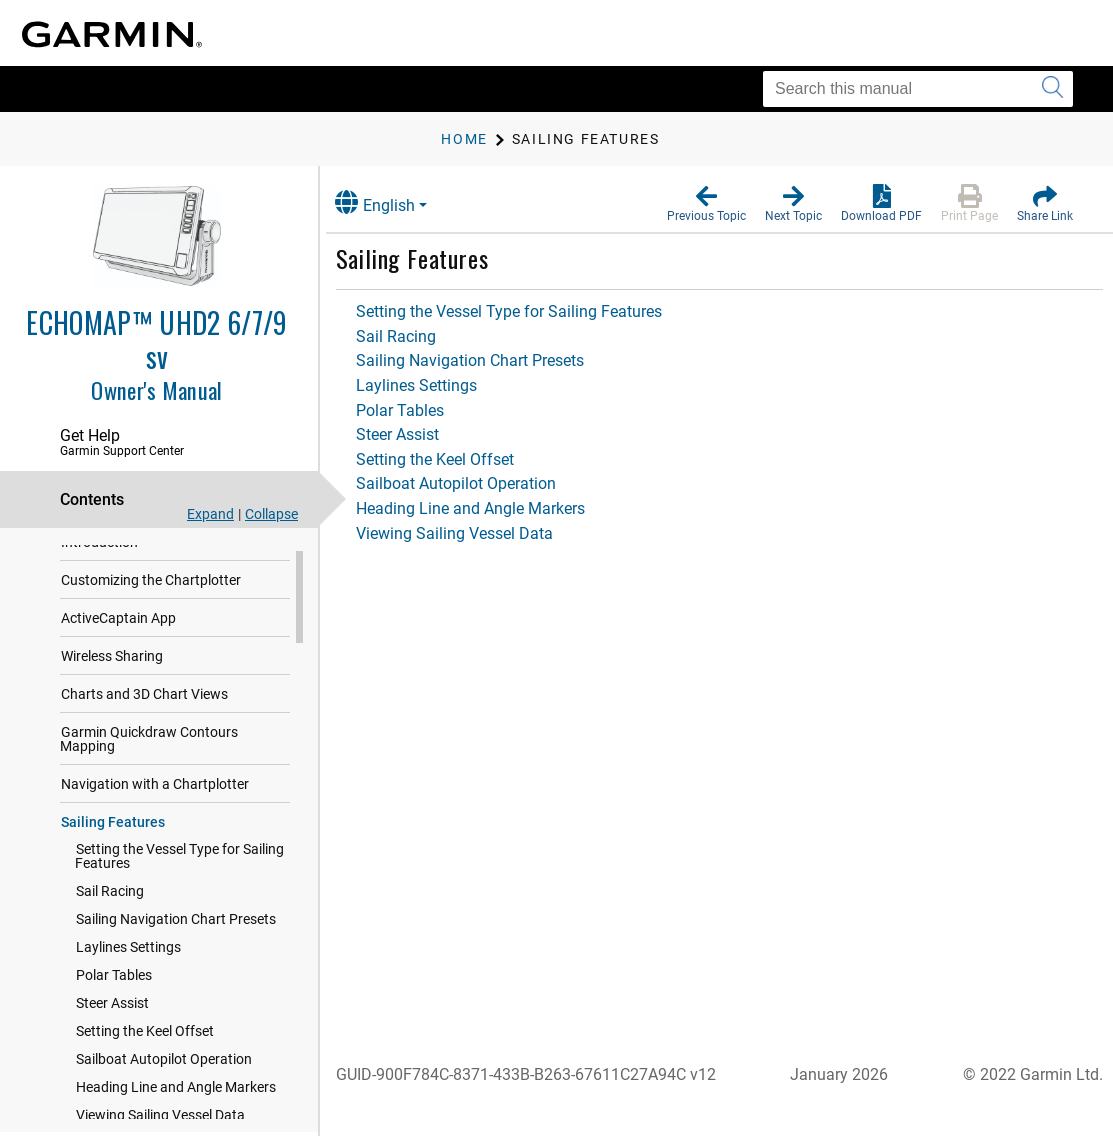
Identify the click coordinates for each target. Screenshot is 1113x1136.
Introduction (99, 557)
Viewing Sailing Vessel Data (474, 533)
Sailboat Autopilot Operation (164, 1074)
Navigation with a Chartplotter (155, 799)
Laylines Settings (128, 962)
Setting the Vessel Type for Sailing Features (179, 871)
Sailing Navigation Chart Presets (176, 934)
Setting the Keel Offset (145, 1046)
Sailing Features (113, 837)
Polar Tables (114, 990)
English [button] (395, 202)
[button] (706, 204)
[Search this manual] (918, 89)
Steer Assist (112, 1018)
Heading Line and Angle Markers (176, 1102)
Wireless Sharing (112, 671)
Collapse (271, 514)
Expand (210, 514)
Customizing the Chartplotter (151, 595)
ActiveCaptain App (118, 633)
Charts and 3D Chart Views (144, 709)
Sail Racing (110, 906)
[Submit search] (1052, 89)
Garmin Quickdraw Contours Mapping (149, 754)
